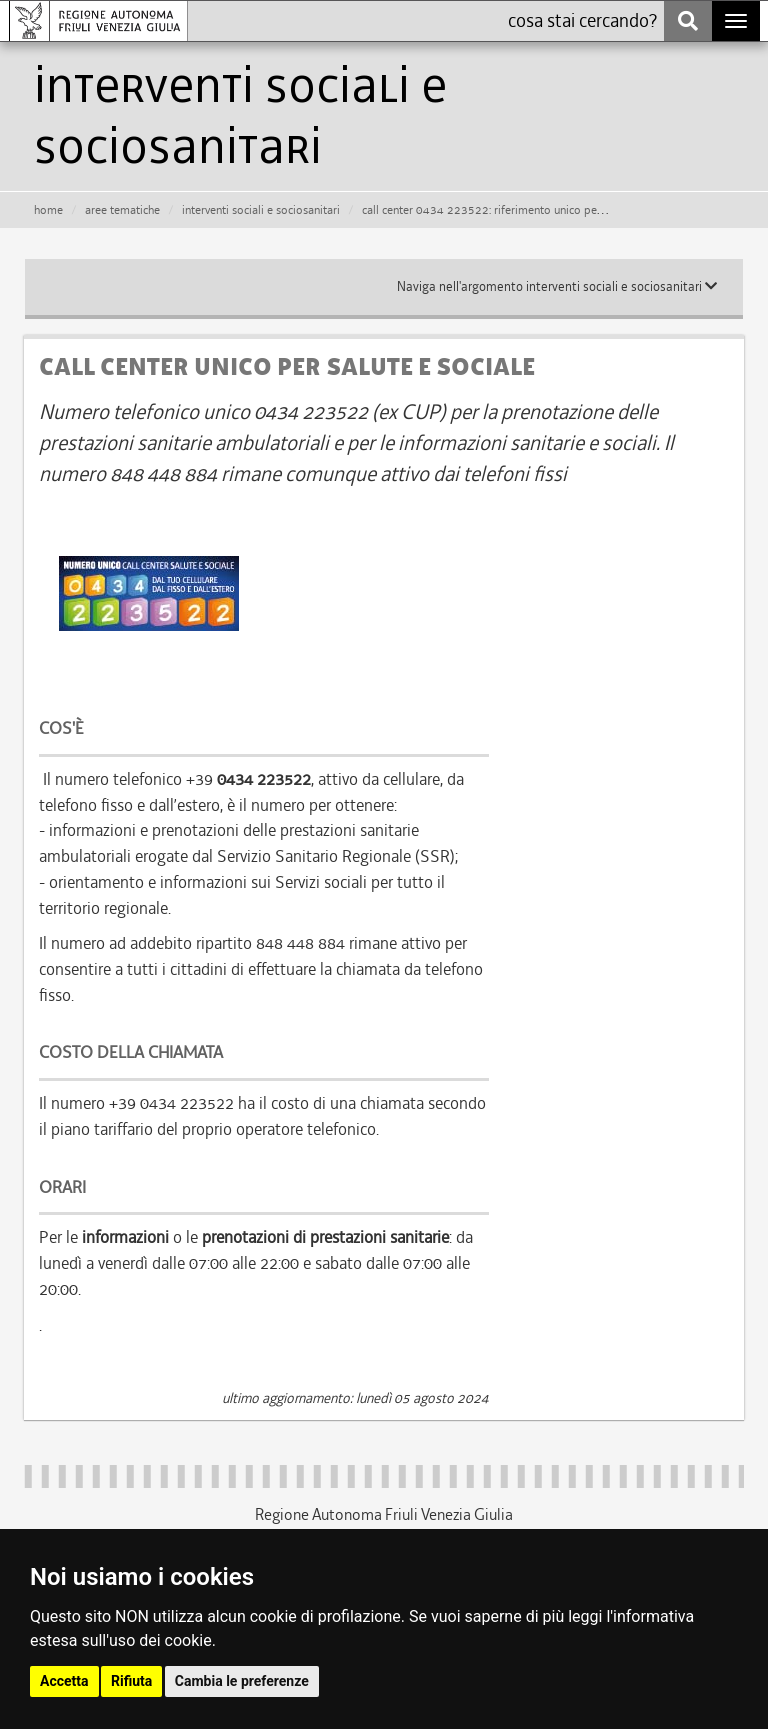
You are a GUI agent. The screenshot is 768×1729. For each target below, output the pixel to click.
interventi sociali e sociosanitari (261, 210)
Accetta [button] (64, 1681)
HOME (48, 210)
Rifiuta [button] (131, 1681)
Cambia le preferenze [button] (242, 1681)
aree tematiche (122, 210)
